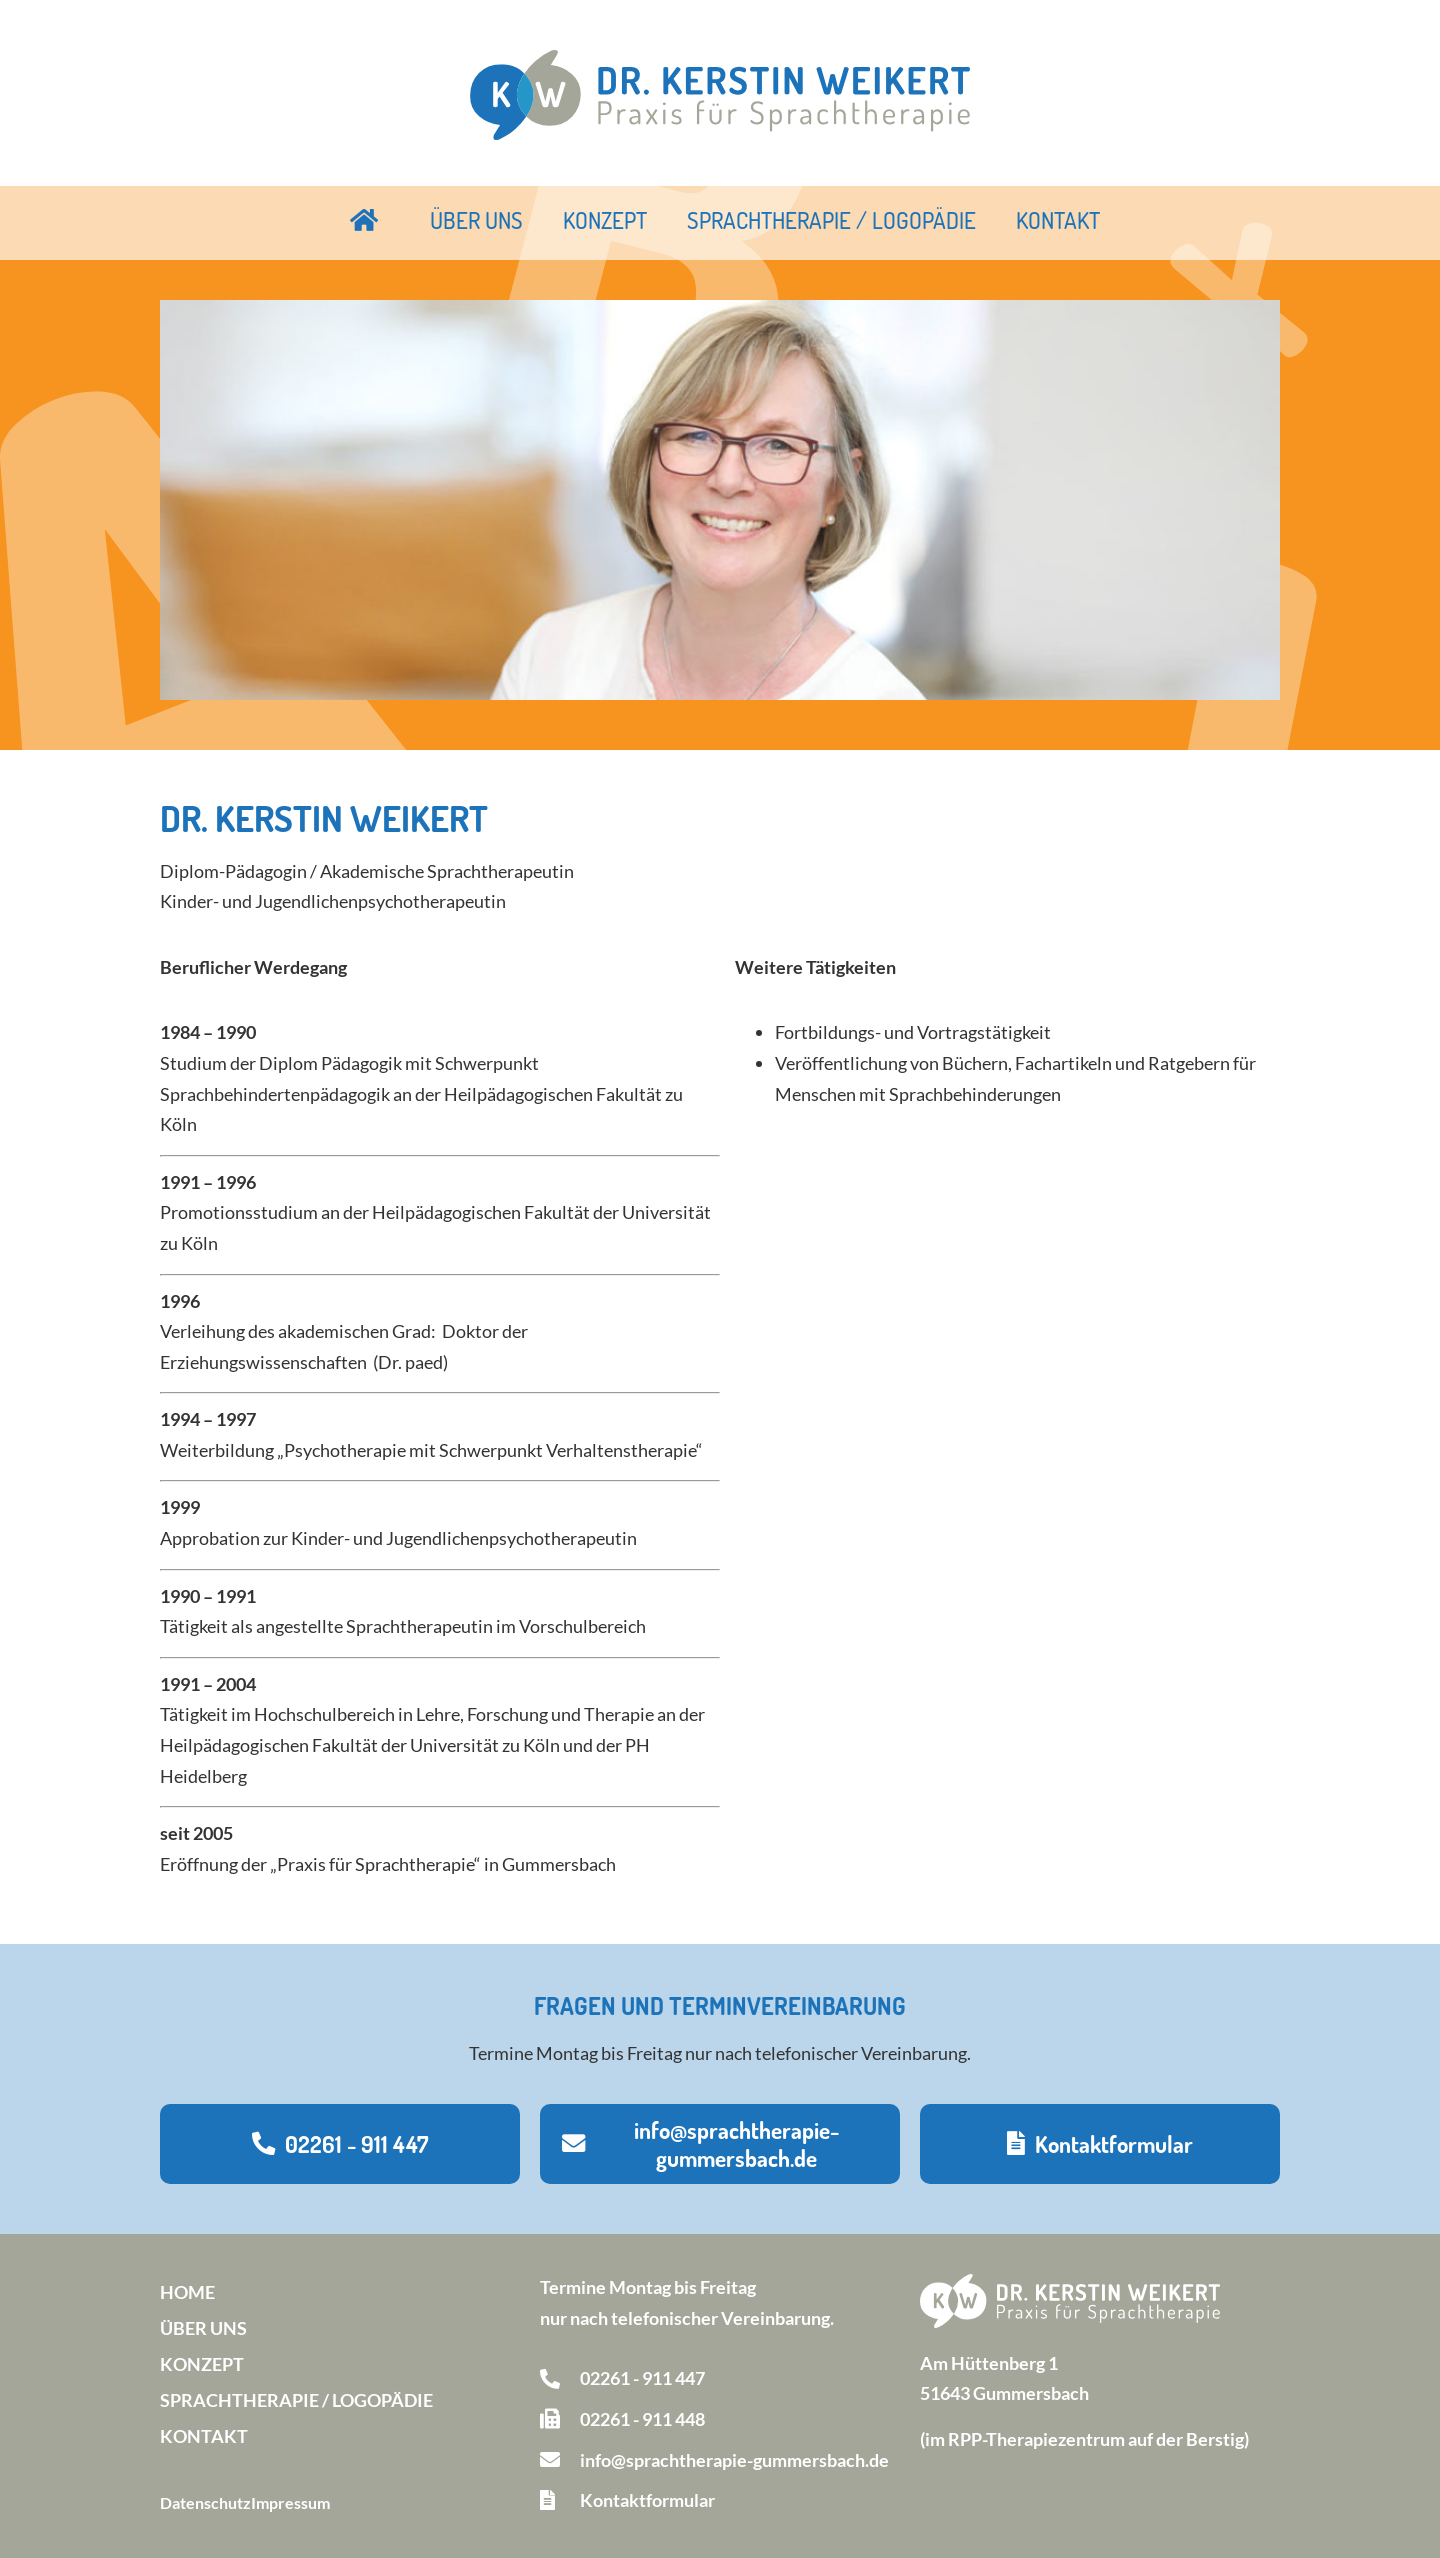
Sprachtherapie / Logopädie (831, 220)
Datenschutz (205, 2502)
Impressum (290, 2502)
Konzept (605, 220)
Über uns (476, 220)
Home (187, 2292)
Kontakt (1058, 220)
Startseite (365, 220)
